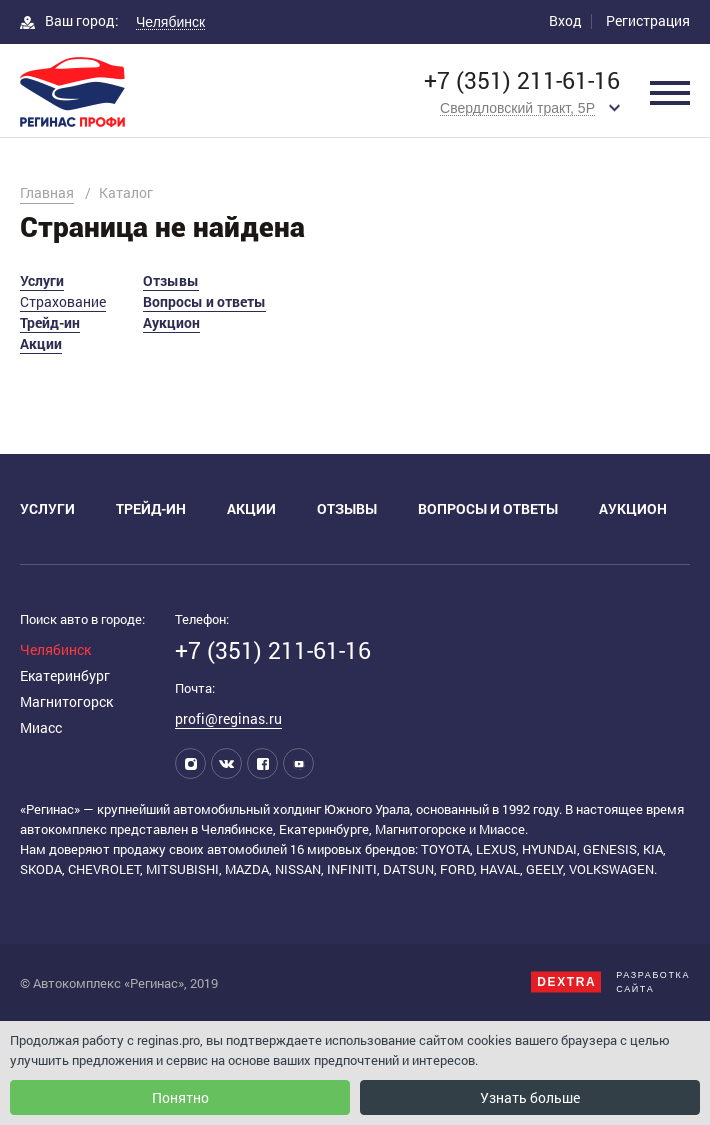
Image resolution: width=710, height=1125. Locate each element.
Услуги (42, 280)
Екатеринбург (65, 675)
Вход (565, 20)
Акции (41, 343)
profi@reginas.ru (228, 718)
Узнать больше (530, 1097)
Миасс (41, 727)
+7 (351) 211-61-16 (522, 80)
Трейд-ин (50, 322)
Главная (47, 192)
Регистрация (648, 20)
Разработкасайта (610, 982)
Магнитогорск (66, 701)
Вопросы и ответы (204, 301)
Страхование (63, 301)
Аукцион (171, 322)
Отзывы (171, 280)
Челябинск (55, 649)
